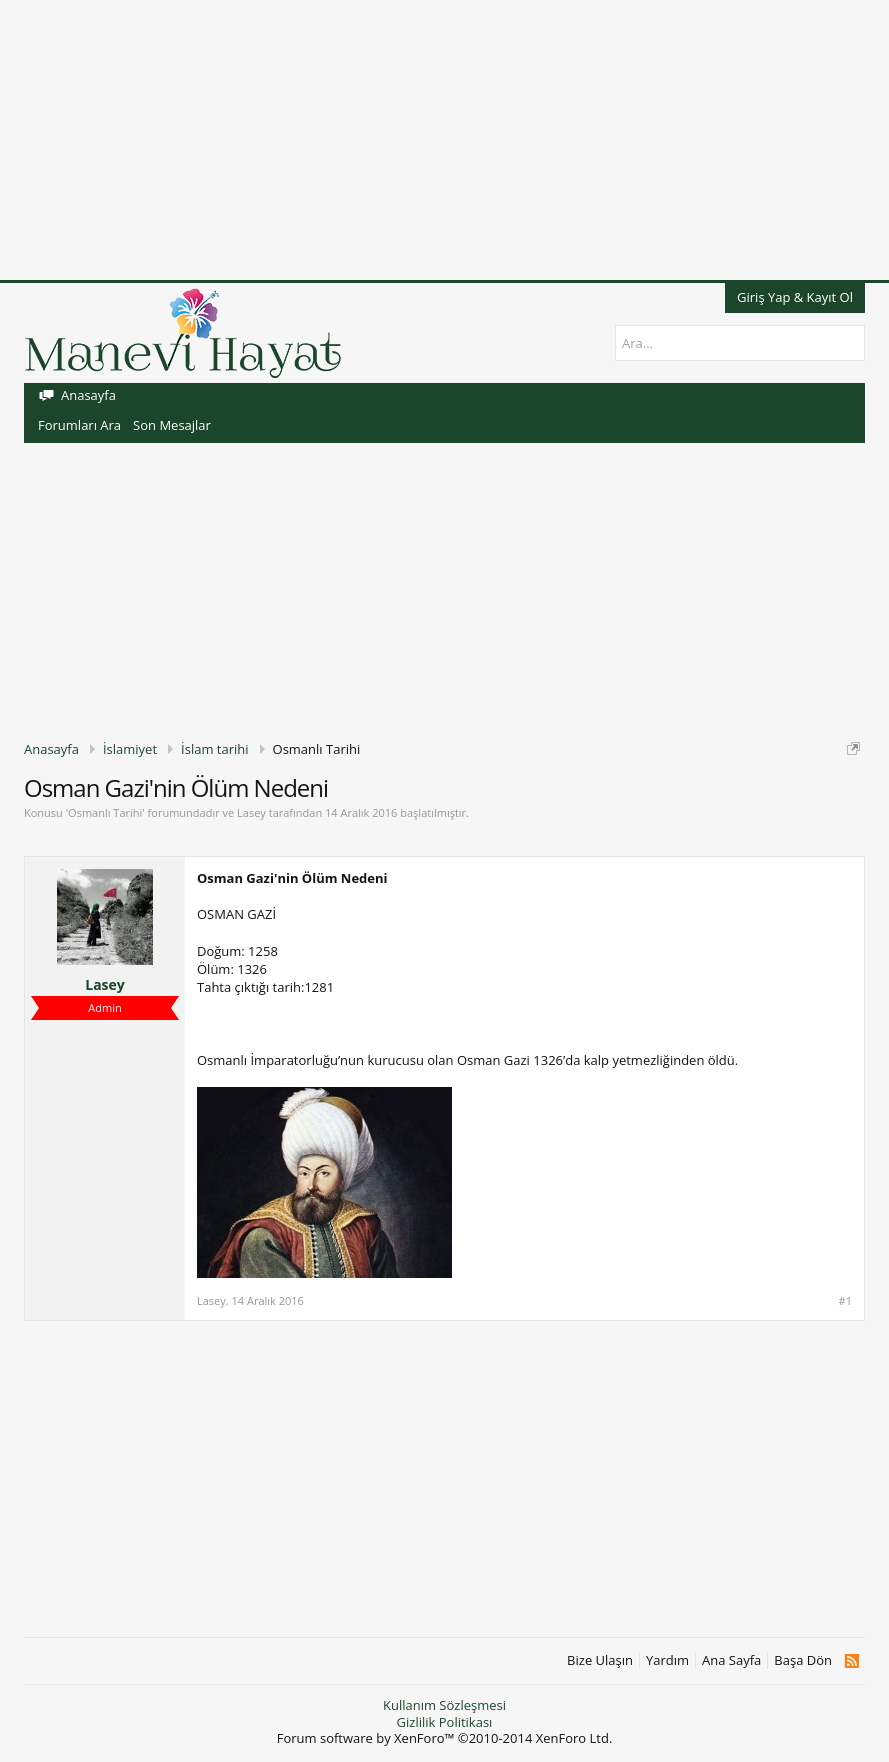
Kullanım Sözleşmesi (444, 1705)
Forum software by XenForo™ (445, 1738)
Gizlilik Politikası (445, 1722)
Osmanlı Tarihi (105, 812)
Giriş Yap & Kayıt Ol (795, 297)
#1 (845, 1301)
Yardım (667, 1660)
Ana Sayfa (731, 1660)
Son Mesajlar (172, 425)
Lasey (251, 812)
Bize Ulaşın (600, 1660)
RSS (851, 1661)
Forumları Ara (79, 425)
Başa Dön (803, 1660)
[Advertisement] (444, 140)
